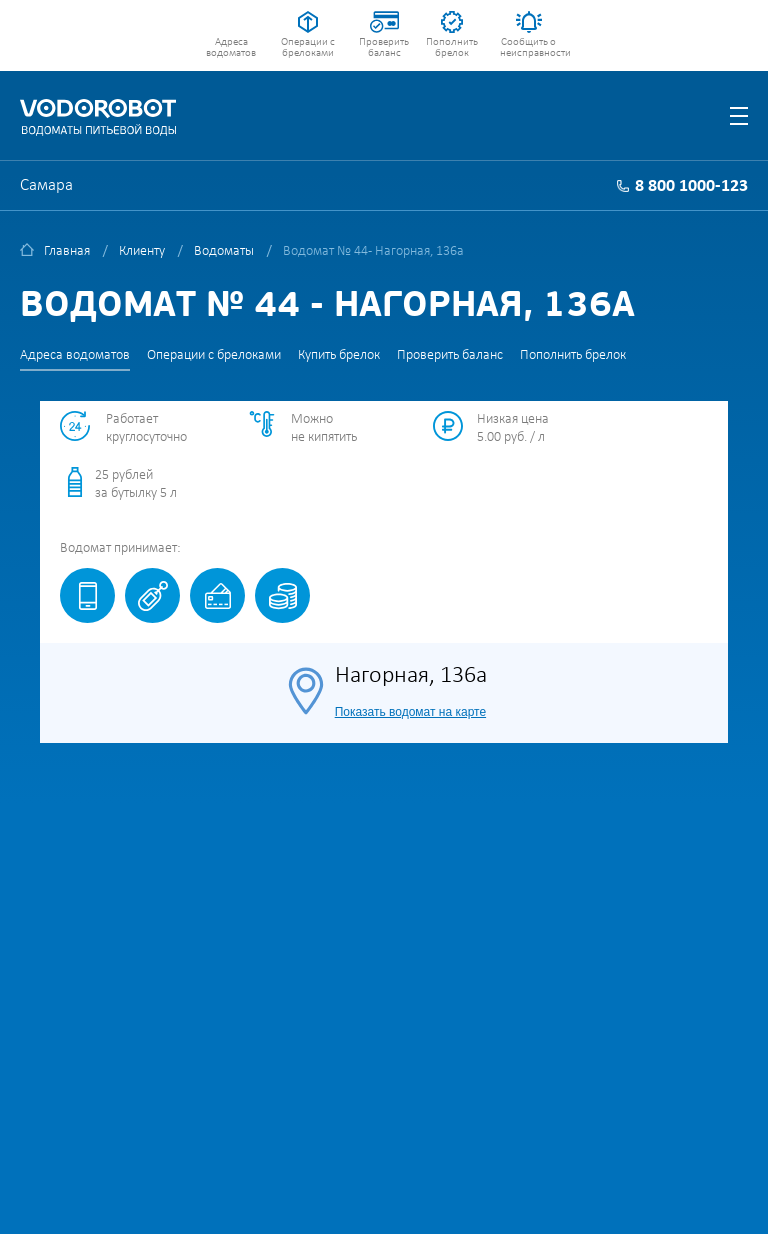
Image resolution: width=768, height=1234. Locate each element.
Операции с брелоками (308, 48)
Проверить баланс (384, 48)
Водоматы (224, 251)
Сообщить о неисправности (528, 48)
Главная (67, 251)
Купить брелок (339, 355)
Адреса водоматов (231, 48)
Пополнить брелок (452, 48)
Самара (46, 185)
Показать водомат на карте (410, 712)
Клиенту (142, 251)
